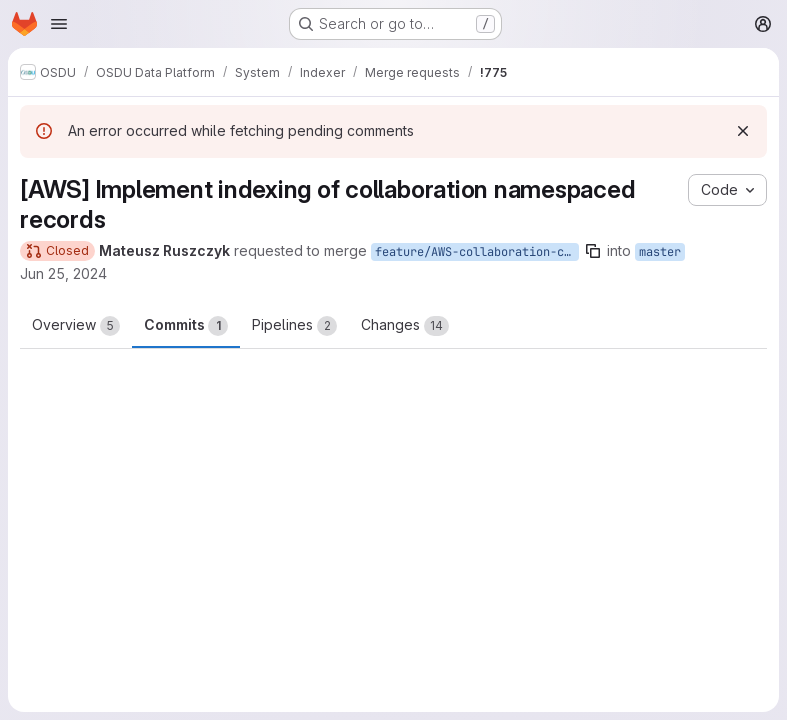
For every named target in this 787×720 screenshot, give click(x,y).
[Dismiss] (743, 131)
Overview (76, 326)
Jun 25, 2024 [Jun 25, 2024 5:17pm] (63, 273)
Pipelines (294, 326)
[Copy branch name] (593, 251)
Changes (405, 326)
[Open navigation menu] (59, 24)
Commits (186, 326)
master (660, 252)
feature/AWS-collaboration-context (477, 252)
